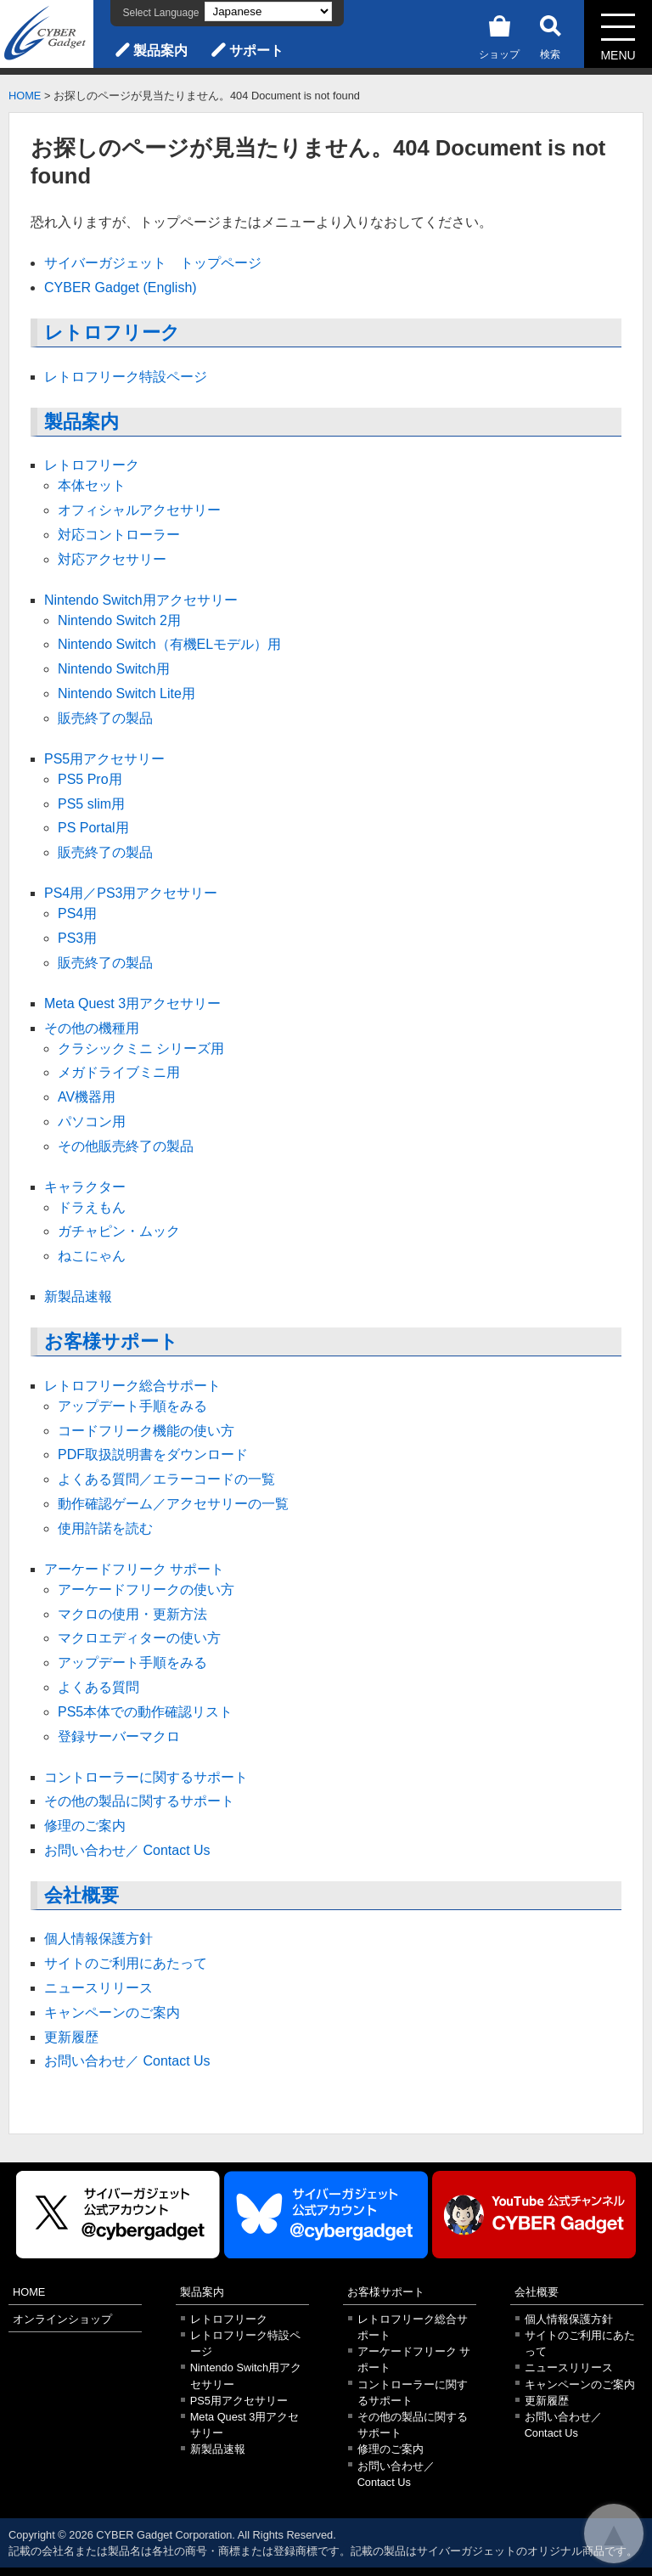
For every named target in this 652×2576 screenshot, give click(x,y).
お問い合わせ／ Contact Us (127, 1850)
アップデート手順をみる (132, 1406)
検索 (550, 34)
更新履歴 (71, 2037)
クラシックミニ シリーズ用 (141, 1048)
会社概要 (81, 1895)
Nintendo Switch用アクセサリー (141, 600)
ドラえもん (92, 1207)
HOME (24, 95)
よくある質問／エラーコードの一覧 (166, 1479)
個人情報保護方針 (98, 1938)
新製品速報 (78, 1296)
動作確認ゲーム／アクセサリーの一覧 (173, 1504)
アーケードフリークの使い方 (146, 1589)
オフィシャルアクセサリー (139, 510)
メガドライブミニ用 (119, 1072)
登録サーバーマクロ (119, 1736)
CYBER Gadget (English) (120, 287)
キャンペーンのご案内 (112, 2012)
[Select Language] (268, 11)
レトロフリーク (112, 332)
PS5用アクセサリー (104, 759)
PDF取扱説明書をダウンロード (153, 1454)
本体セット (92, 485)
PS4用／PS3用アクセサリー (130, 893)
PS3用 (77, 938)
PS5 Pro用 (90, 779)
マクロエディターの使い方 (139, 1638)
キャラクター (85, 1187)
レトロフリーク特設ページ (125, 376)
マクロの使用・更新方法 (132, 1614)
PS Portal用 (93, 827)
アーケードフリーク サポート (134, 1569)
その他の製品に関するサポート (139, 1801)
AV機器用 (86, 1097)
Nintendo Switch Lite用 (126, 693)
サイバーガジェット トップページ (152, 263)
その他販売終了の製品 (126, 1146)
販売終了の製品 (105, 718)
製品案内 (160, 50)
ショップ (499, 34)
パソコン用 (92, 1121)
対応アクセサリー (112, 559)
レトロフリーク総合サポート (132, 1385)
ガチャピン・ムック (119, 1231)
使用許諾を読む (105, 1528)
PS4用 (77, 913)
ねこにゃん (92, 1256)
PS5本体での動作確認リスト (145, 1712)
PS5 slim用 (91, 804)
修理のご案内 (85, 1825)
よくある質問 (98, 1687)
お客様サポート (111, 1341)
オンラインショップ (62, 2319)
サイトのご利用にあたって (125, 1963)
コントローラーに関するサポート (146, 1777)
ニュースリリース (98, 1988)
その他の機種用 (91, 1028)
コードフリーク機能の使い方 (146, 1430)
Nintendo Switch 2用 (119, 620)
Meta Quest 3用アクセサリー (132, 1003)
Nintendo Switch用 (114, 669)
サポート (256, 50)
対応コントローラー (119, 534)
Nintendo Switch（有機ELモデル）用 (169, 644)
